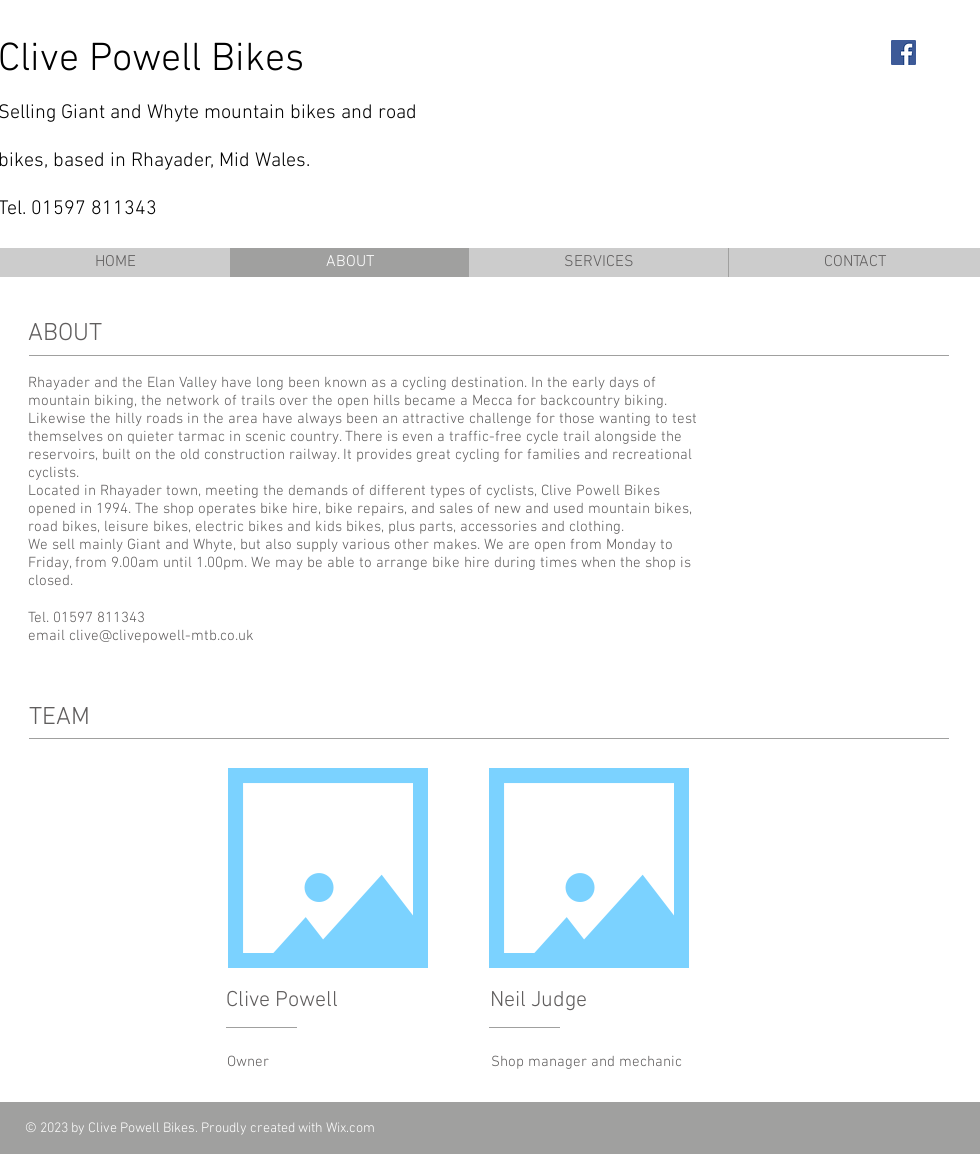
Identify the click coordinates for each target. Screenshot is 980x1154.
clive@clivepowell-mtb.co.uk (161, 636)
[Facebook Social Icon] (903, 52)
